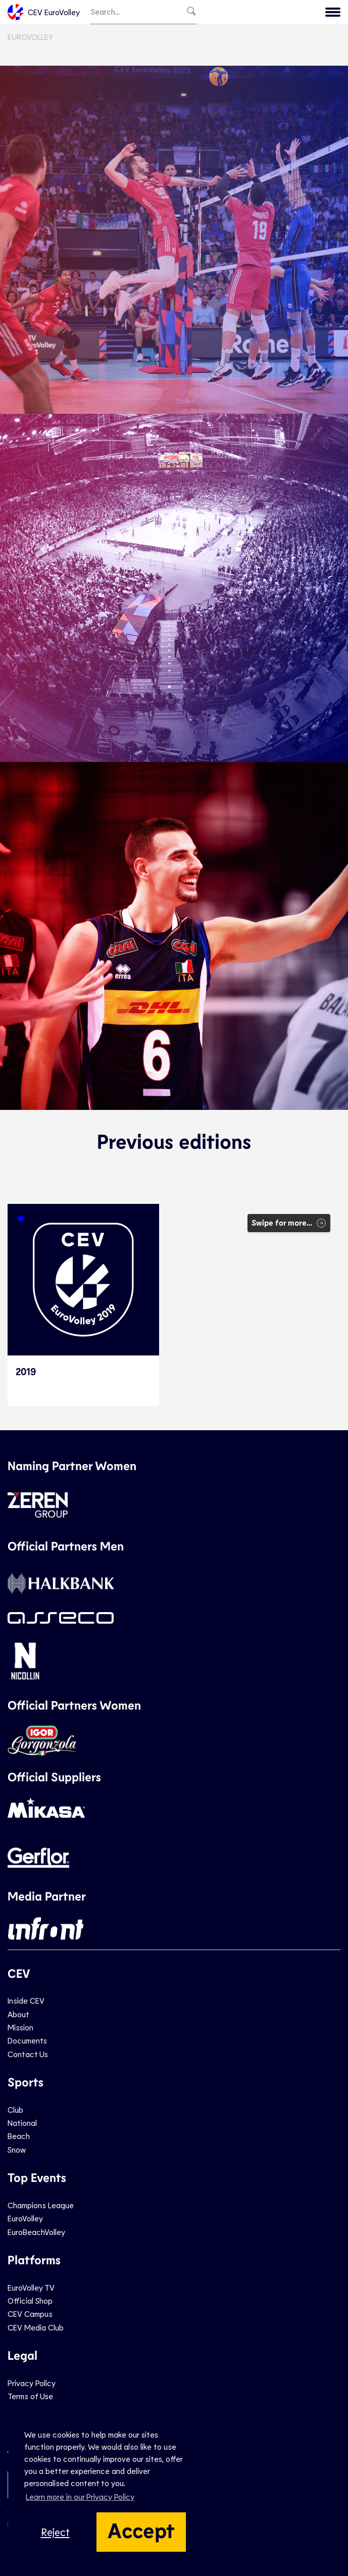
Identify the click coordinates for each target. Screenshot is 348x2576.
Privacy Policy (32, 2383)
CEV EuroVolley (44, 12)
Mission (20, 2027)
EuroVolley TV (31, 2287)
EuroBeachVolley (36, 2232)
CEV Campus (30, 2313)
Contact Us (28, 2054)
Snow (17, 2149)
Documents (27, 2040)
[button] (21, 1219)
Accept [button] (141, 2529)
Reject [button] (55, 2531)
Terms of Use (30, 2396)
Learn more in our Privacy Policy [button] (80, 2496)
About (18, 2014)
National (22, 2122)
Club (15, 2109)
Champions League (41, 2205)
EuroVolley (30, 36)
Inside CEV (26, 2000)
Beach (19, 2136)
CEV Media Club (36, 2327)
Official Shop (30, 2300)
